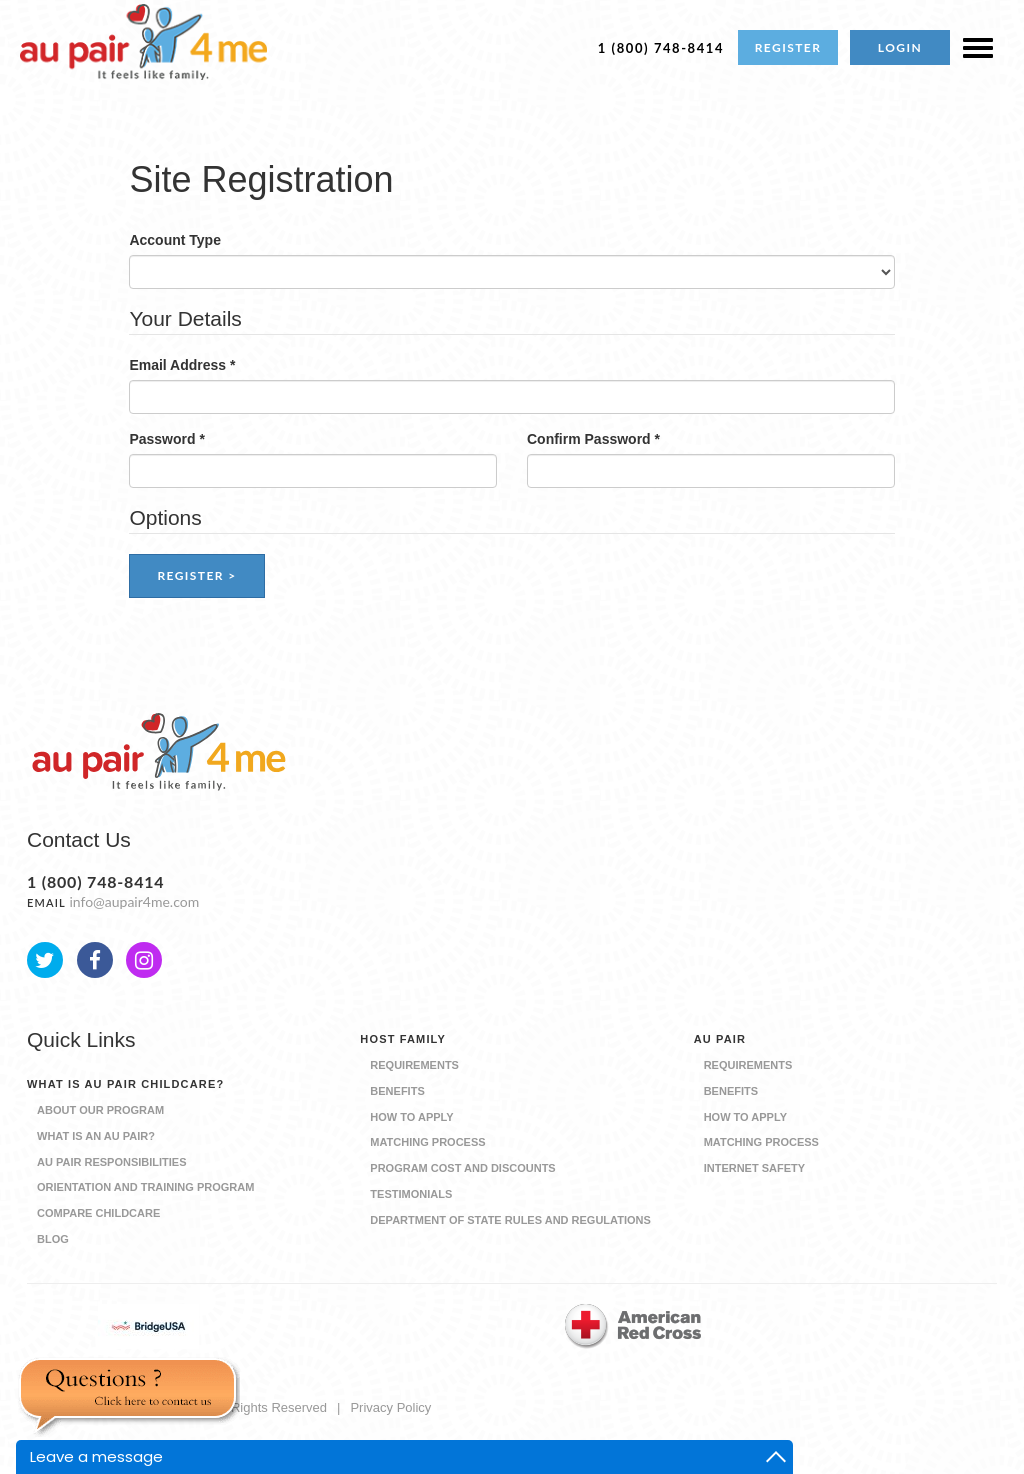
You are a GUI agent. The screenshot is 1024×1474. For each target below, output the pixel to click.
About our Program (100, 1110)
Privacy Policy (390, 1407)
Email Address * (182, 365)
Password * (166, 439)
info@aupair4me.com (134, 901)
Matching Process (427, 1142)
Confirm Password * (593, 439)
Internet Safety (754, 1168)
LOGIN (900, 47)
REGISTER (788, 47)
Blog (53, 1239)
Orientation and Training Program (145, 1187)
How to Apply (411, 1117)
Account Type (175, 240)
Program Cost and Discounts (462, 1168)
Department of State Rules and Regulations (510, 1220)
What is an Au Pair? (96, 1136)
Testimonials (411, 1194)
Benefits (397, 1091)
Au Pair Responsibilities (112, 1162)
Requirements (414, 1065)
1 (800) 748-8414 (661, 48)
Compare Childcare (98, 1213)
